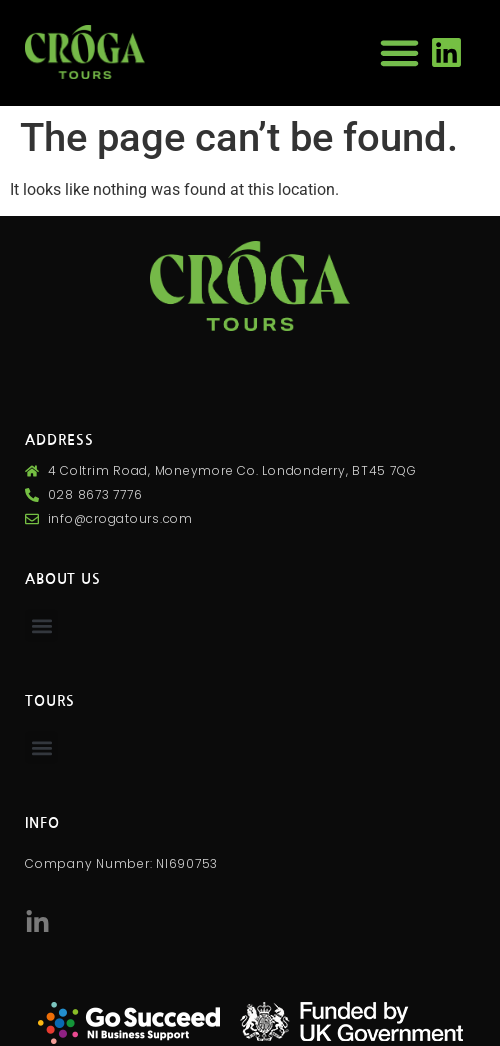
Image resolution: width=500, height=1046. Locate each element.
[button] (400, 53)
